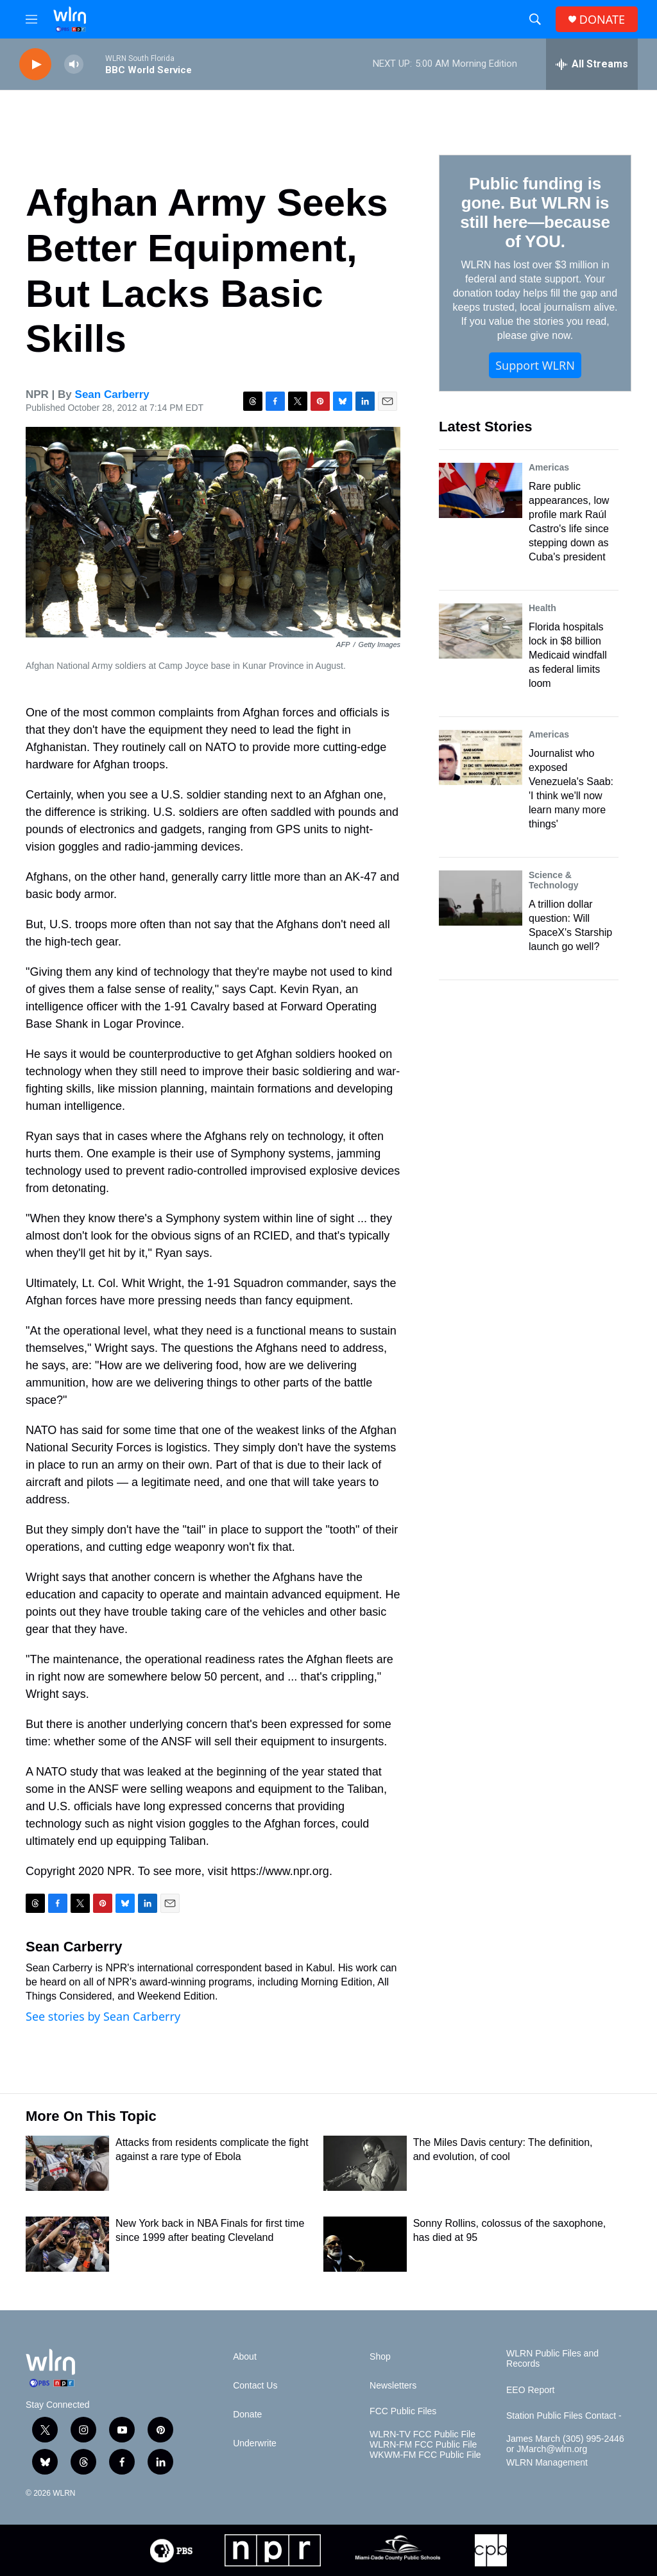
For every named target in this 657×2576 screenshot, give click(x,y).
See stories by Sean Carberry (103, 2016)
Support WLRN (535, 365)
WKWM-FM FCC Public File (425, 2455)
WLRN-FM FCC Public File (423, 2445)
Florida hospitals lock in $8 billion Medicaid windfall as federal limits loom (568, 655)
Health (542, 608)
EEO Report (530, 2390)
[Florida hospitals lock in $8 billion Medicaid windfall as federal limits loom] (480, 631)
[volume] (74, 64)
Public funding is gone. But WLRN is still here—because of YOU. (535, 212)
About (245, 2357)
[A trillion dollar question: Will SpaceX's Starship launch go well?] (480, 898)
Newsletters (393, 2385)
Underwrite (255, 2443)
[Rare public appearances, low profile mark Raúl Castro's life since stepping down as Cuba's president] (480, 490)
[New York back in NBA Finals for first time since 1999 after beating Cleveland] (67, 2244)
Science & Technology (554, 880)
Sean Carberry (112, 394)
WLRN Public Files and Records (552, 2359)
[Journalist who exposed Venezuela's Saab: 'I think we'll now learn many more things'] (480, 757)
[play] (35, 64)
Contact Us (255, 2385)
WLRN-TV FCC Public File (422, 2434)
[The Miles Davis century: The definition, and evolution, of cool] (365, 2163)
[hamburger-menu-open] (31, 19)
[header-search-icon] (535, 19)
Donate (247, 2414)
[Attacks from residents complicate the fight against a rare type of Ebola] (67, 2163)
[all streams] (592, 64)
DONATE (602, 19)
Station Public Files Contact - (564, 2416)
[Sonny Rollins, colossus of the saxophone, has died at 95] (365, 2244)
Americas (549, 467)
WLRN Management (547, 2463)
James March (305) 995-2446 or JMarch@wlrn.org (565, 2444)
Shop (380, 2357)
